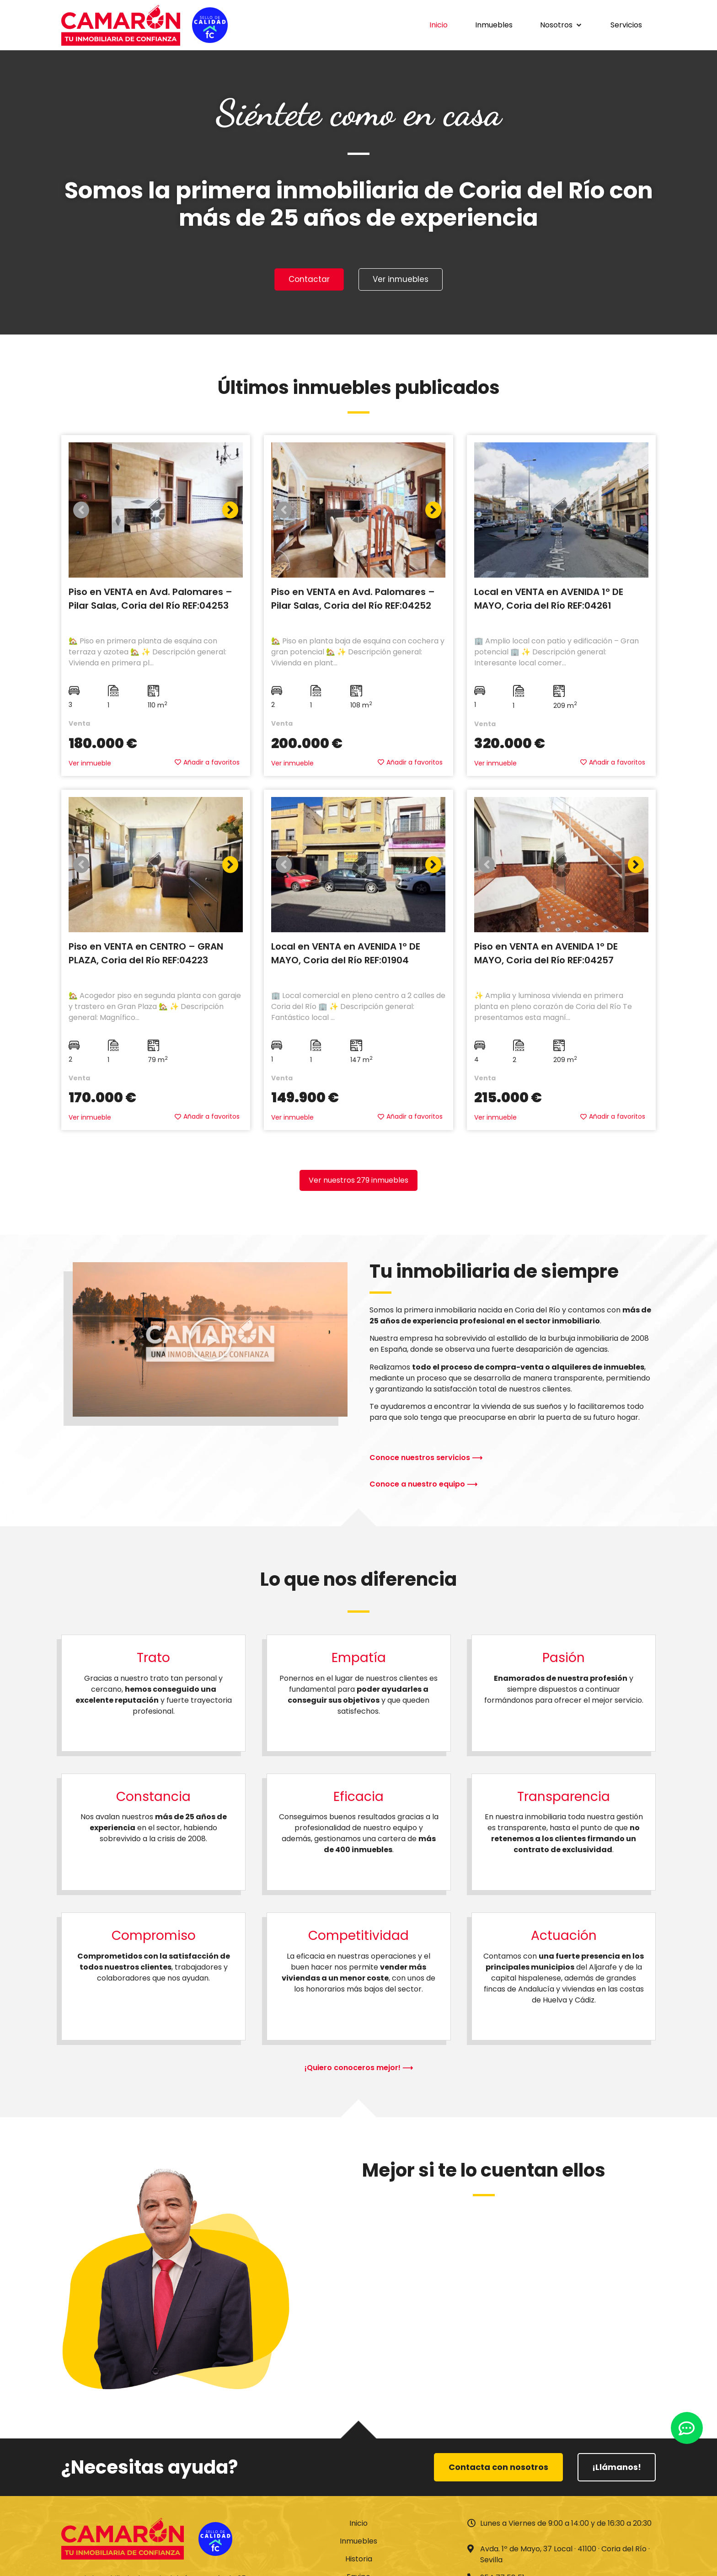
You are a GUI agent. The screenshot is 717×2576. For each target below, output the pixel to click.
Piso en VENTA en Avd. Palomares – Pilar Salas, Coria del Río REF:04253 (150, 600)
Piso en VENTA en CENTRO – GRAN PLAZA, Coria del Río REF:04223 (146, 954)
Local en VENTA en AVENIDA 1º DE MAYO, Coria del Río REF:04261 (548, 600)
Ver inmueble (90, 764)
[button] (561, 25)
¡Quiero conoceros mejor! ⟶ (359, 2069)
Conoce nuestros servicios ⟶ (425, 1459)
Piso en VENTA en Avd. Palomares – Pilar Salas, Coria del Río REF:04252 (353, 600)
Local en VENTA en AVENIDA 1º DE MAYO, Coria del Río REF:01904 (345, 954)
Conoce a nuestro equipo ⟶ (423, 1485)
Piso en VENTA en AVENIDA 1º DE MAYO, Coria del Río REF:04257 (546, 954)
